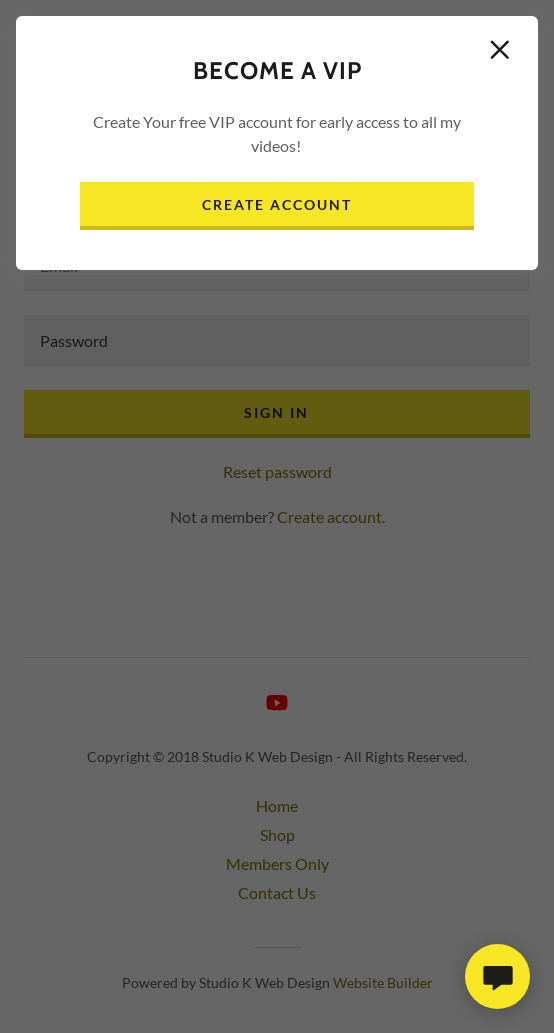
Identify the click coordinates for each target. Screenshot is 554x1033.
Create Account (277, 204)
